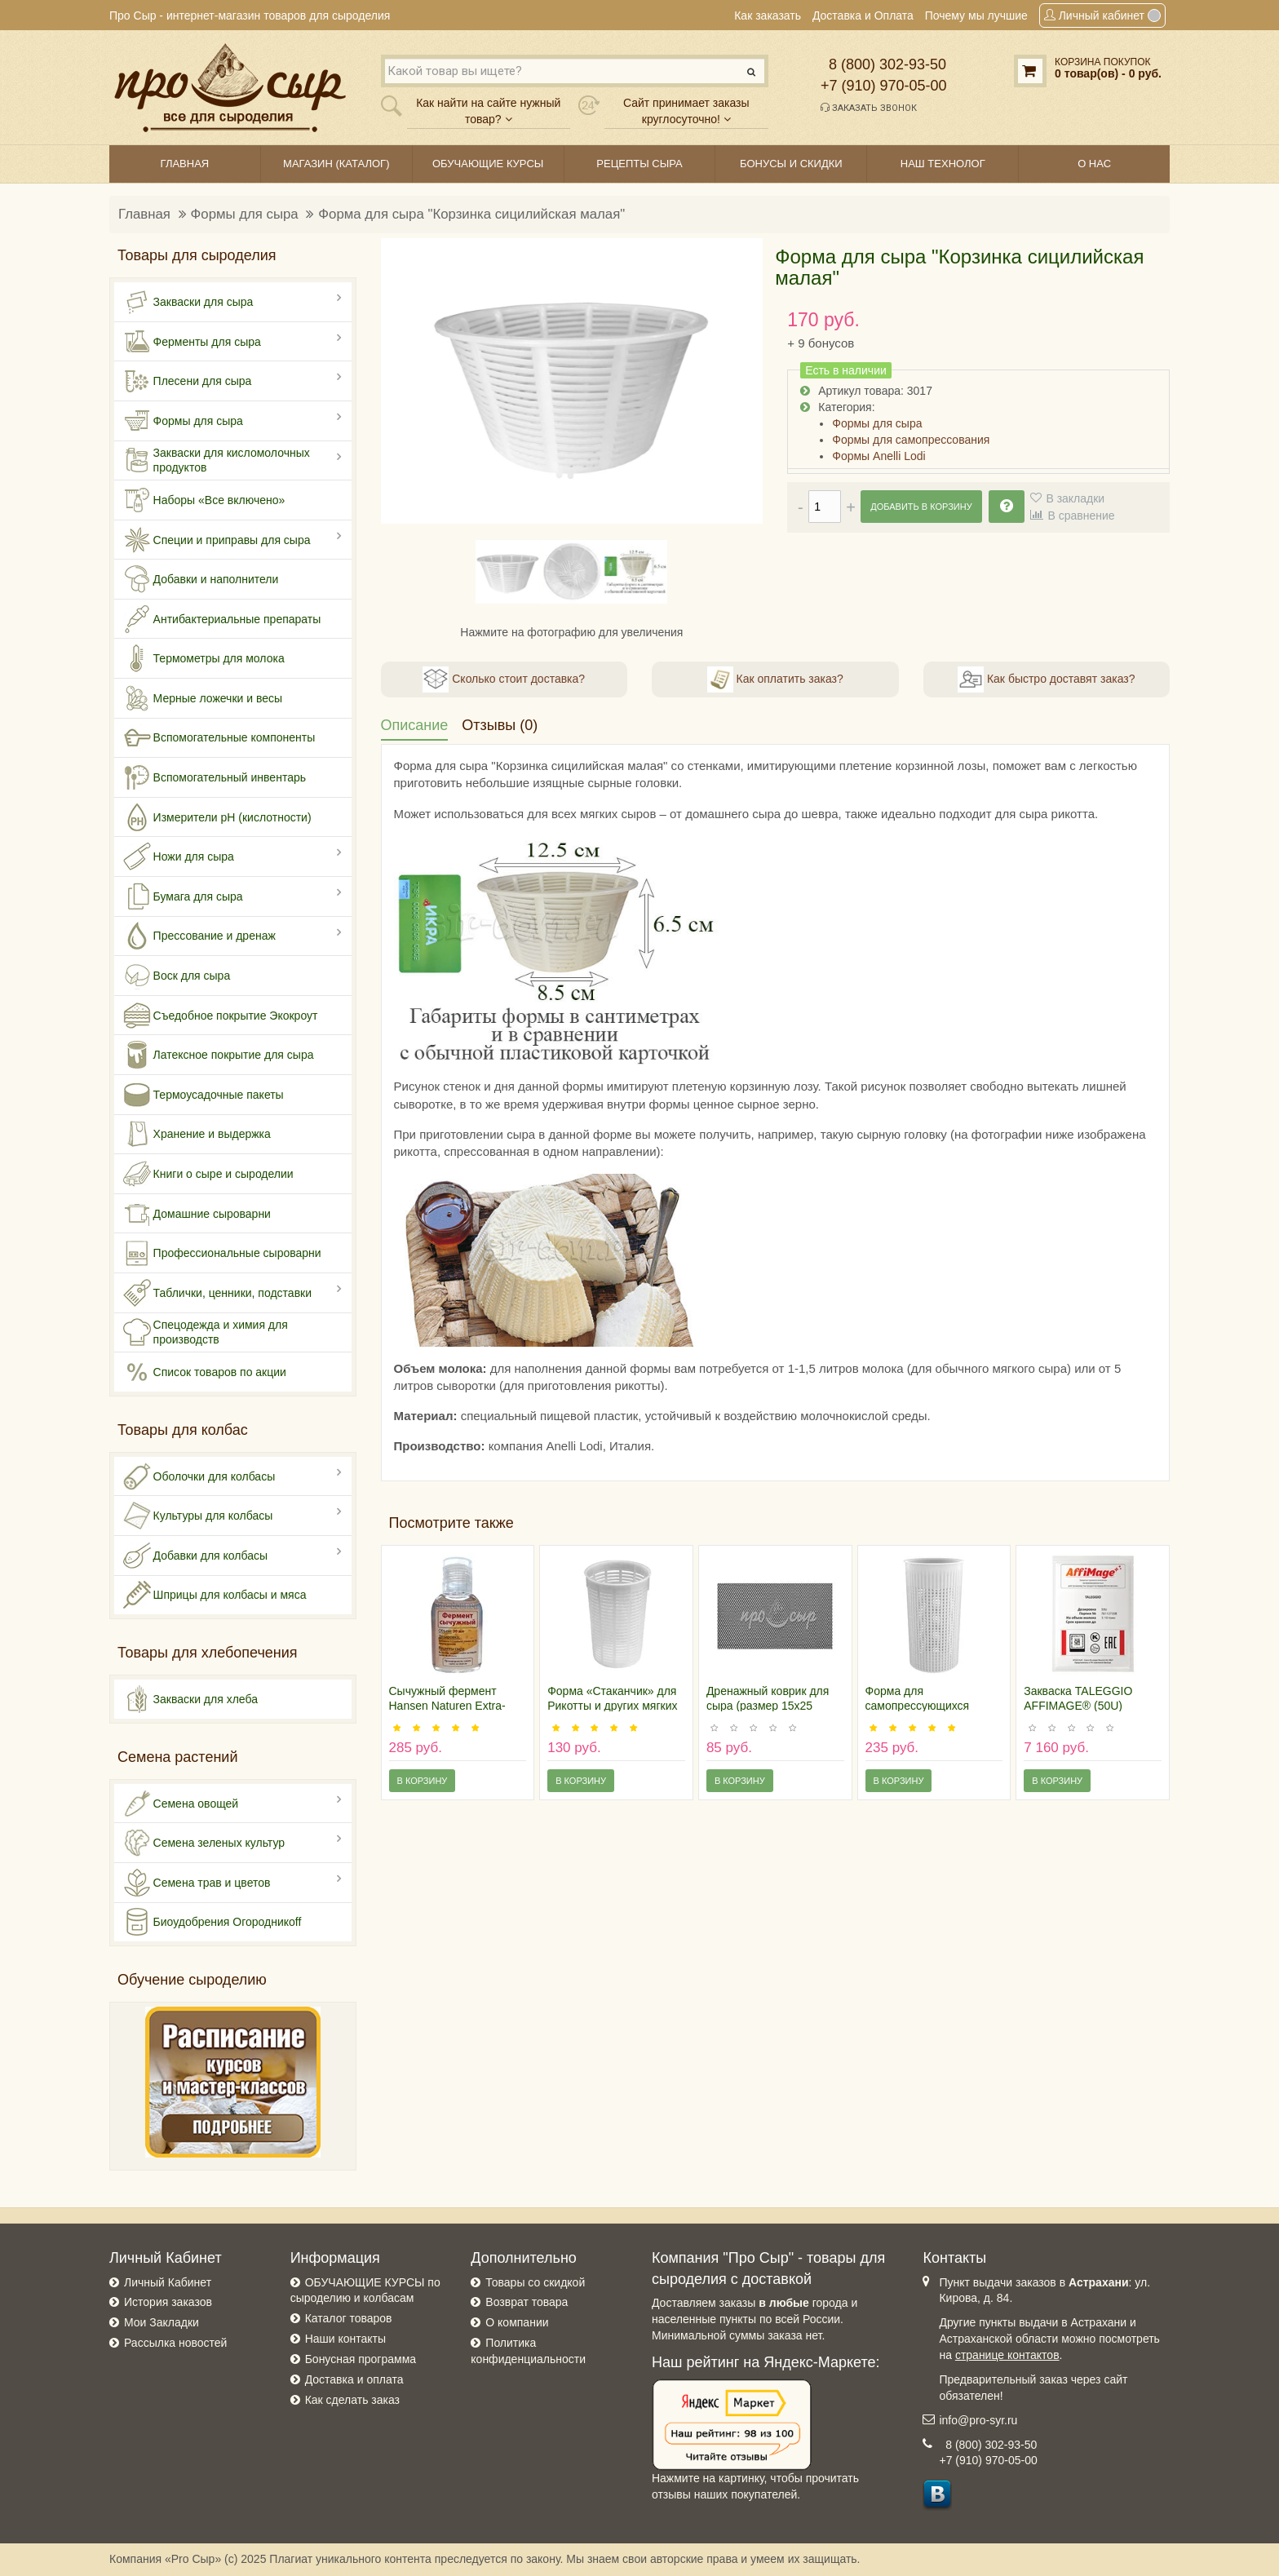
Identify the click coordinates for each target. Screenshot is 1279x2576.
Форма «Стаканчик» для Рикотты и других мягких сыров (612, 1705)
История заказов (168, 2301)
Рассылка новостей (175, 2342)
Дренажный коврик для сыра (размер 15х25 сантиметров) (768, 1705)
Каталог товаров (348, 2318)
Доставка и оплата (354, 2379)
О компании (516, 2322)
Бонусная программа (360, 2359)
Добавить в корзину (920, 506)
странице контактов (1007, 2354)
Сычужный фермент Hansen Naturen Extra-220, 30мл (447, 1705)
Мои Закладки (161, 2322)
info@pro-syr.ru (978, 2420)
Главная (144, 214)
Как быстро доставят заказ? (1046, 679)
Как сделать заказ (352, 2399)
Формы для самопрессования (910, 439)
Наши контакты (345, 2338)
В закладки (1075, 498)
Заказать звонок (869, 107)
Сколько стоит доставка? (504, 679)
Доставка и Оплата (863, 15)
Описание (415, 725)
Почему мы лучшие (976, 15)
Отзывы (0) (500, 725)
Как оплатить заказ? (775, 679)
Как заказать (767, 15)
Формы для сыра (245, 214)
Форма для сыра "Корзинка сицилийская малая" (471, 214)
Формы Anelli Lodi (878, 456)
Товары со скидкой (535, 2282)
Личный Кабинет (167, 2282)
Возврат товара (526, 2301)
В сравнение (1080, 515)
